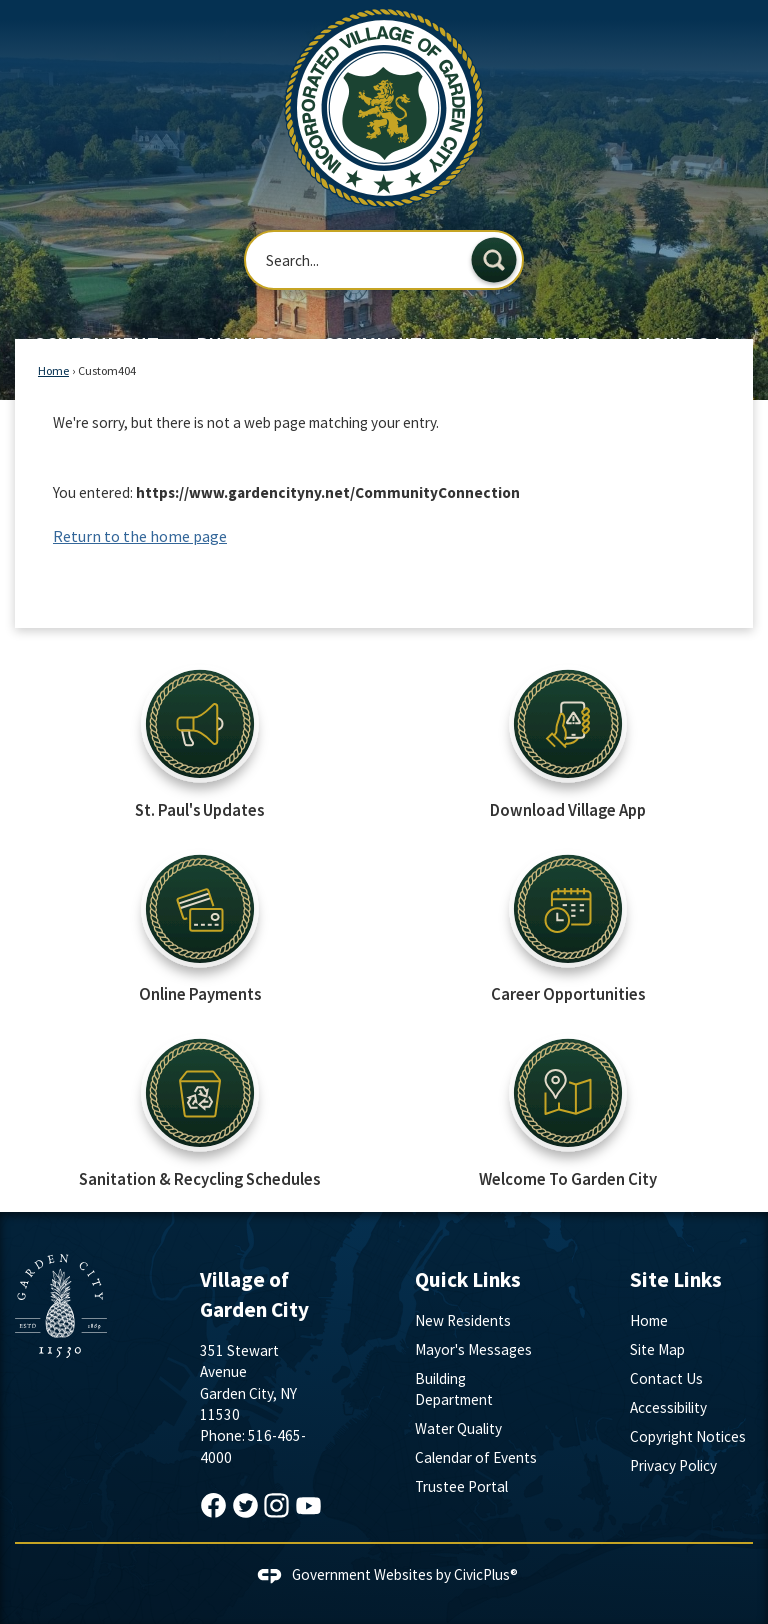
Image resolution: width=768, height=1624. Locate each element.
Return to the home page (140, 536)
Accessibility (668, 1407)
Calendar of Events (476, 1457)
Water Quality (458, 1428)
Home (53, 370)
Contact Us (666, 1378)
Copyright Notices (688, 1436)
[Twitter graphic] (245, 1505)
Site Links (676, 1279)
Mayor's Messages (473, 1349)
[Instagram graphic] (276, 1505)
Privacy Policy (673, 1465)
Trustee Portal (461, 1486)
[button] (494, 260)
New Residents (463, 1320)
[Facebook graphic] (213, 1505)
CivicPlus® (486, 1574)
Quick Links (468, 1279)
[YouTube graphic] (308, 1505)
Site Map (657, 1349)
